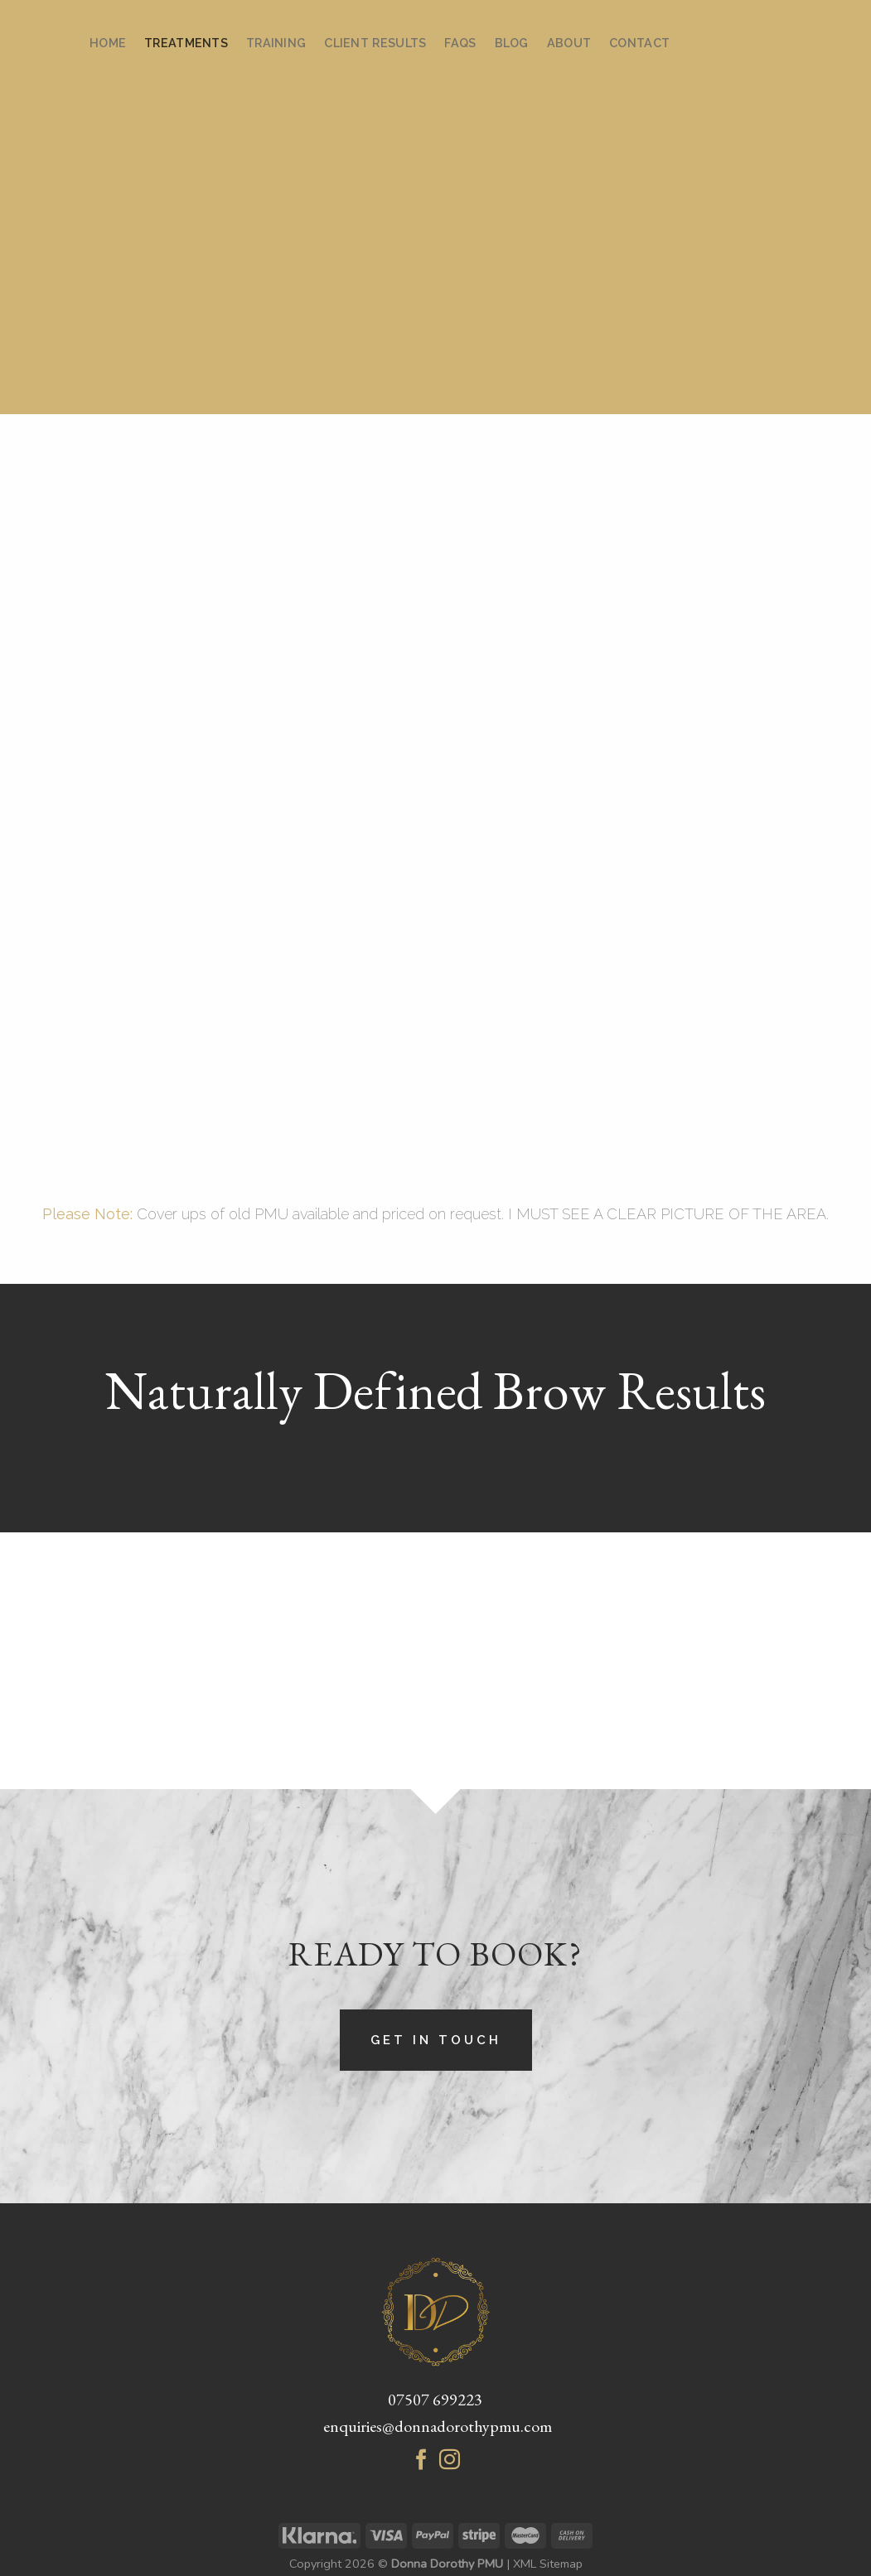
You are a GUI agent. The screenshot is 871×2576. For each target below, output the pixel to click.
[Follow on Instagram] (449, 2463)
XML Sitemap (548, 2563)
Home (108, 43)
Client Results (375, 43)
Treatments (186, 43)
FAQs (460, 43)
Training (276, 43)
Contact (639, 43)
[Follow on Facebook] (421, 2463)
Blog (512, 43)
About (569, 43)
